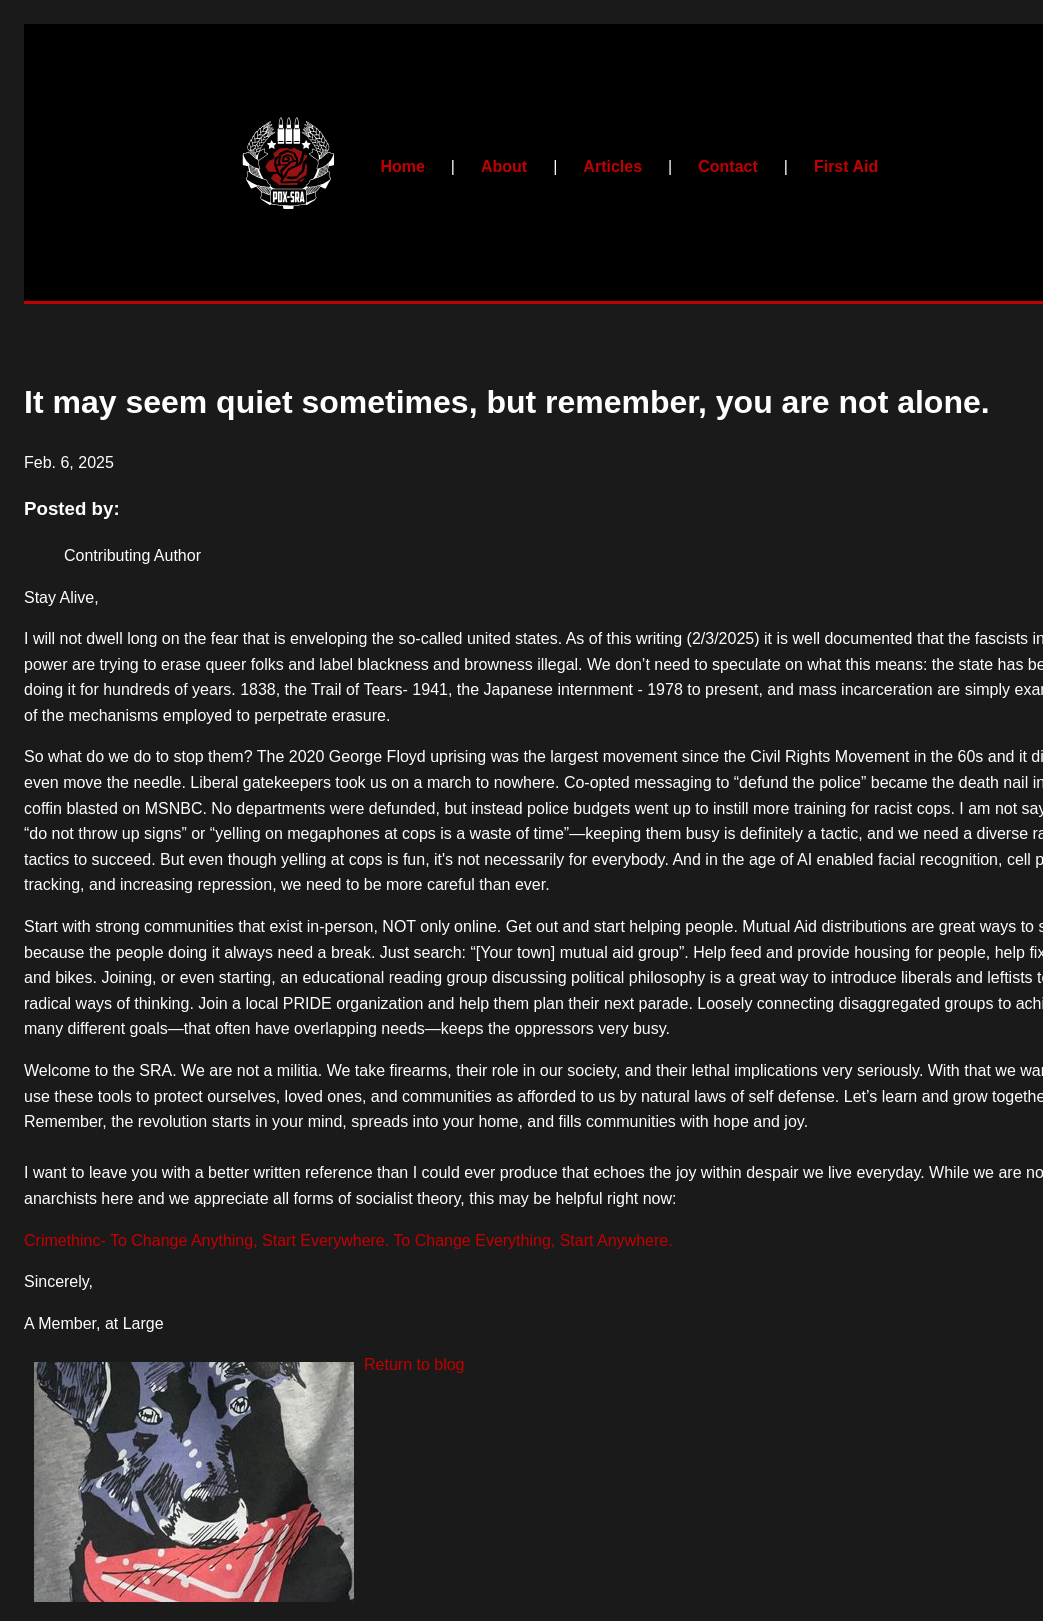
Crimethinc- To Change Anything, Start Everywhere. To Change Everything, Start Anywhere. (348, 1240)
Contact (728, 166)
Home (402, 166)
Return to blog (414, 1364)
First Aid (846, 166)
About (504, 166)
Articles (612, 166)
